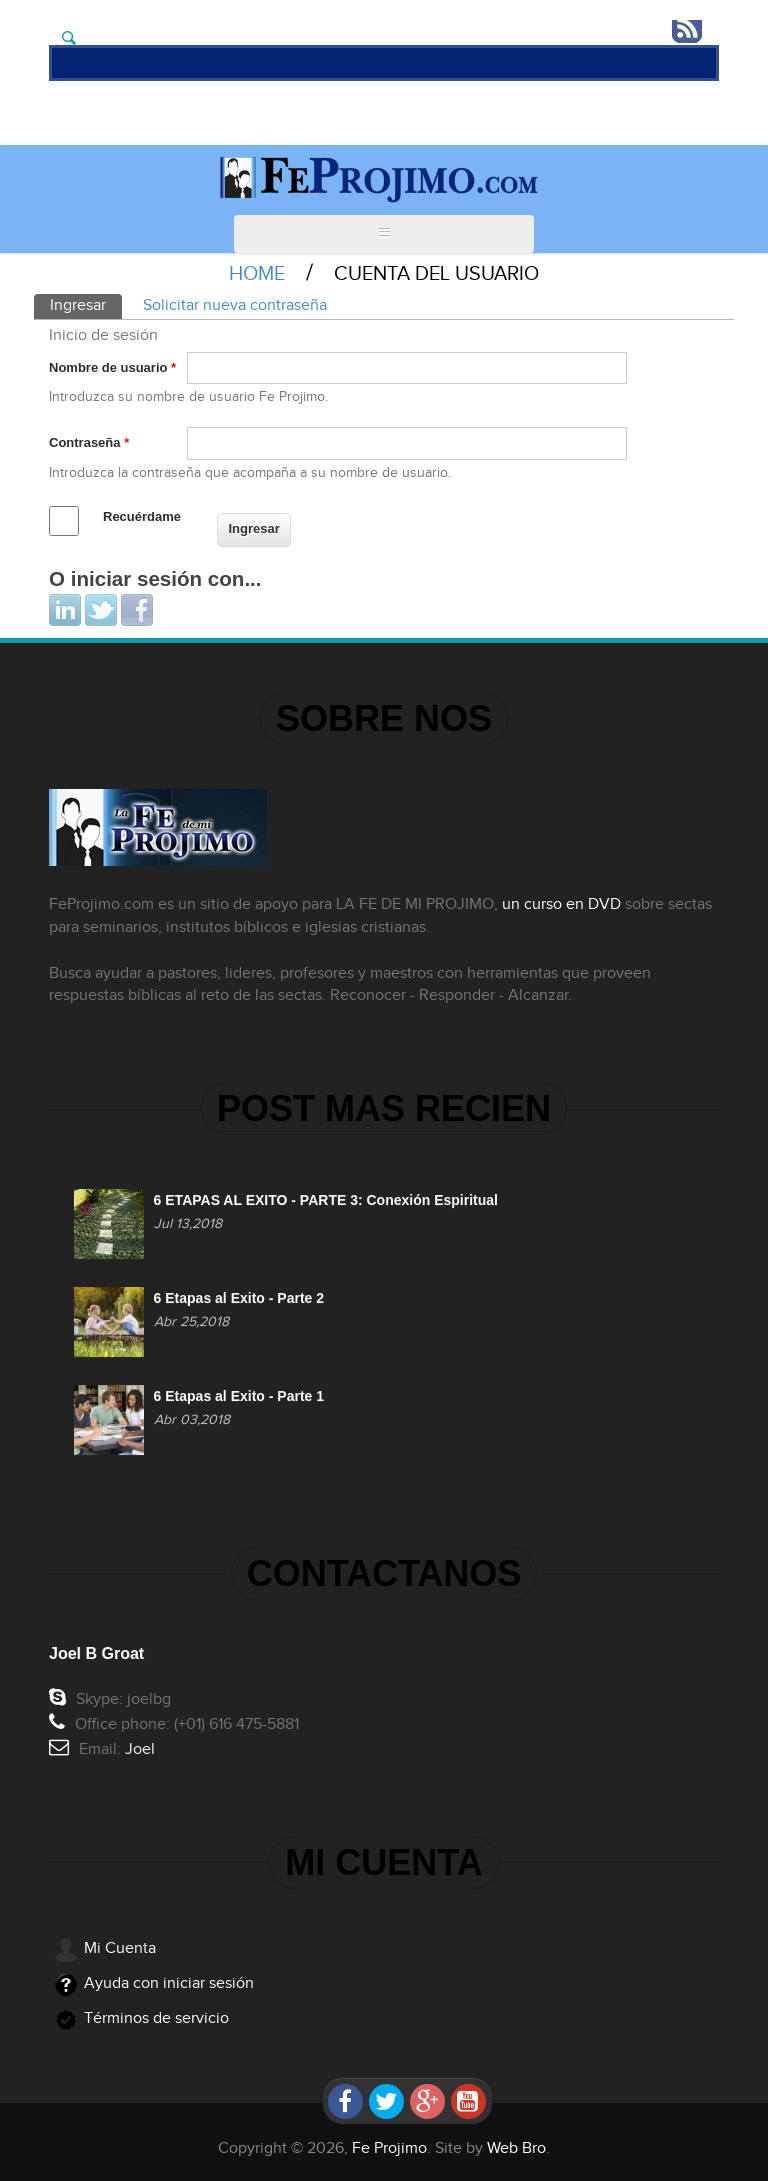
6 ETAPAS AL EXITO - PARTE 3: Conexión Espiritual (326, 1209)
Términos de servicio (156, 2018)
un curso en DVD (553, 904)
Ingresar (86, 304)
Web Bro (516, 2148)
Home (257, 274)
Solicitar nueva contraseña (235, 305)
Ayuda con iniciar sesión (169, 1983)
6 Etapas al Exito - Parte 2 (239, 1306)
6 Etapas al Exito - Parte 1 (239, 1404)
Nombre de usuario (112, 367)
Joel (148, 1749)
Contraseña (89, 442)
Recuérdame (142, 516)
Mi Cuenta (120, 1948)
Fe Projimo (389, 2148)
